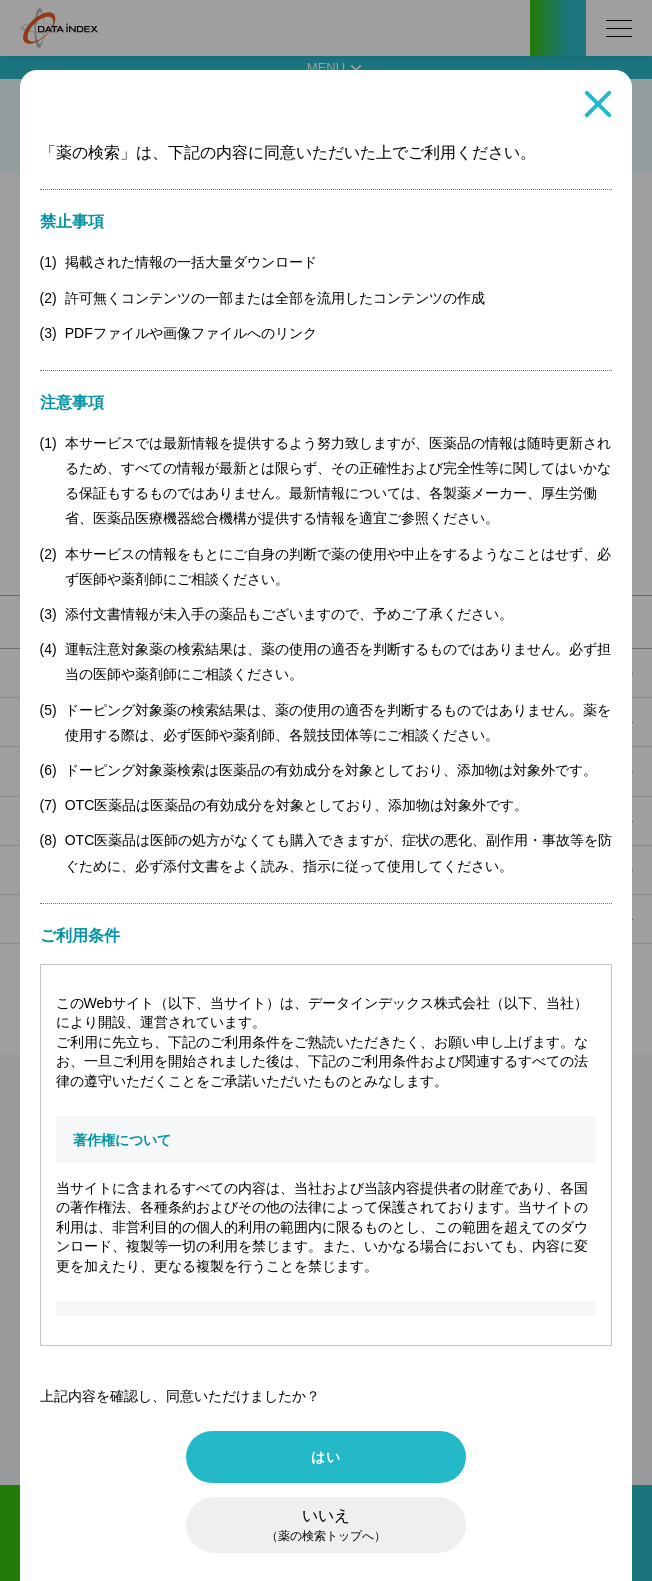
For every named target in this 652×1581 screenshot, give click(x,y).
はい (325, 1457)
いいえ (326, 1525)
